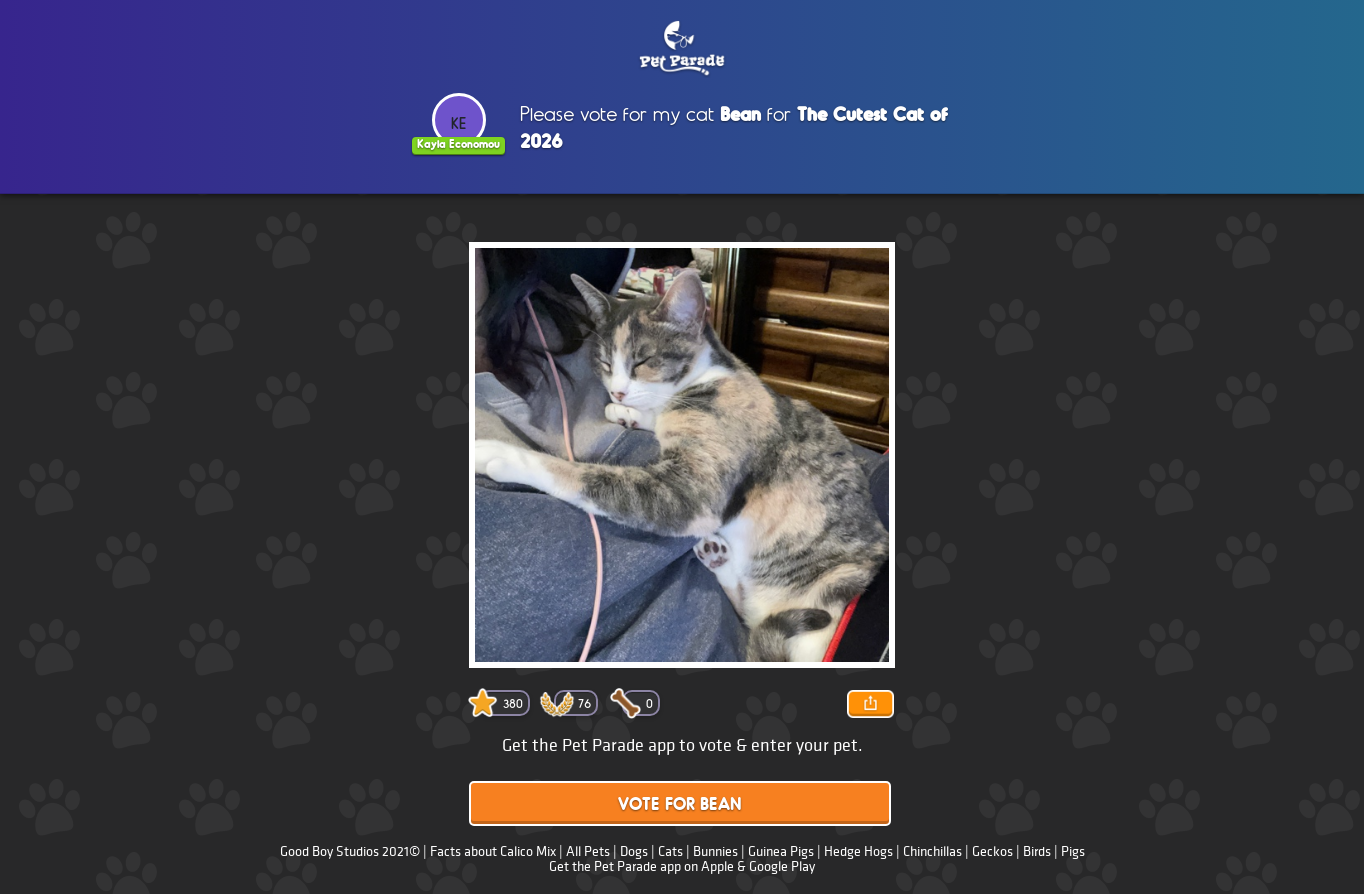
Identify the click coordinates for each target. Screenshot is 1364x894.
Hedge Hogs (858, 851)
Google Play (782, 866)
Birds (1037, 851)
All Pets (588, 851)
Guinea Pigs (781, 851)
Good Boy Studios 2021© (350, 851)
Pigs (1073, 851)
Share (870, 704)
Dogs (634, 851)
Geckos (992, 851)
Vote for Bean (680, 805)
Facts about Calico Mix (493, 851)
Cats (670, 851)
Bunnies (715, 851)
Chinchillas (932, 851)
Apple (717, 866)
